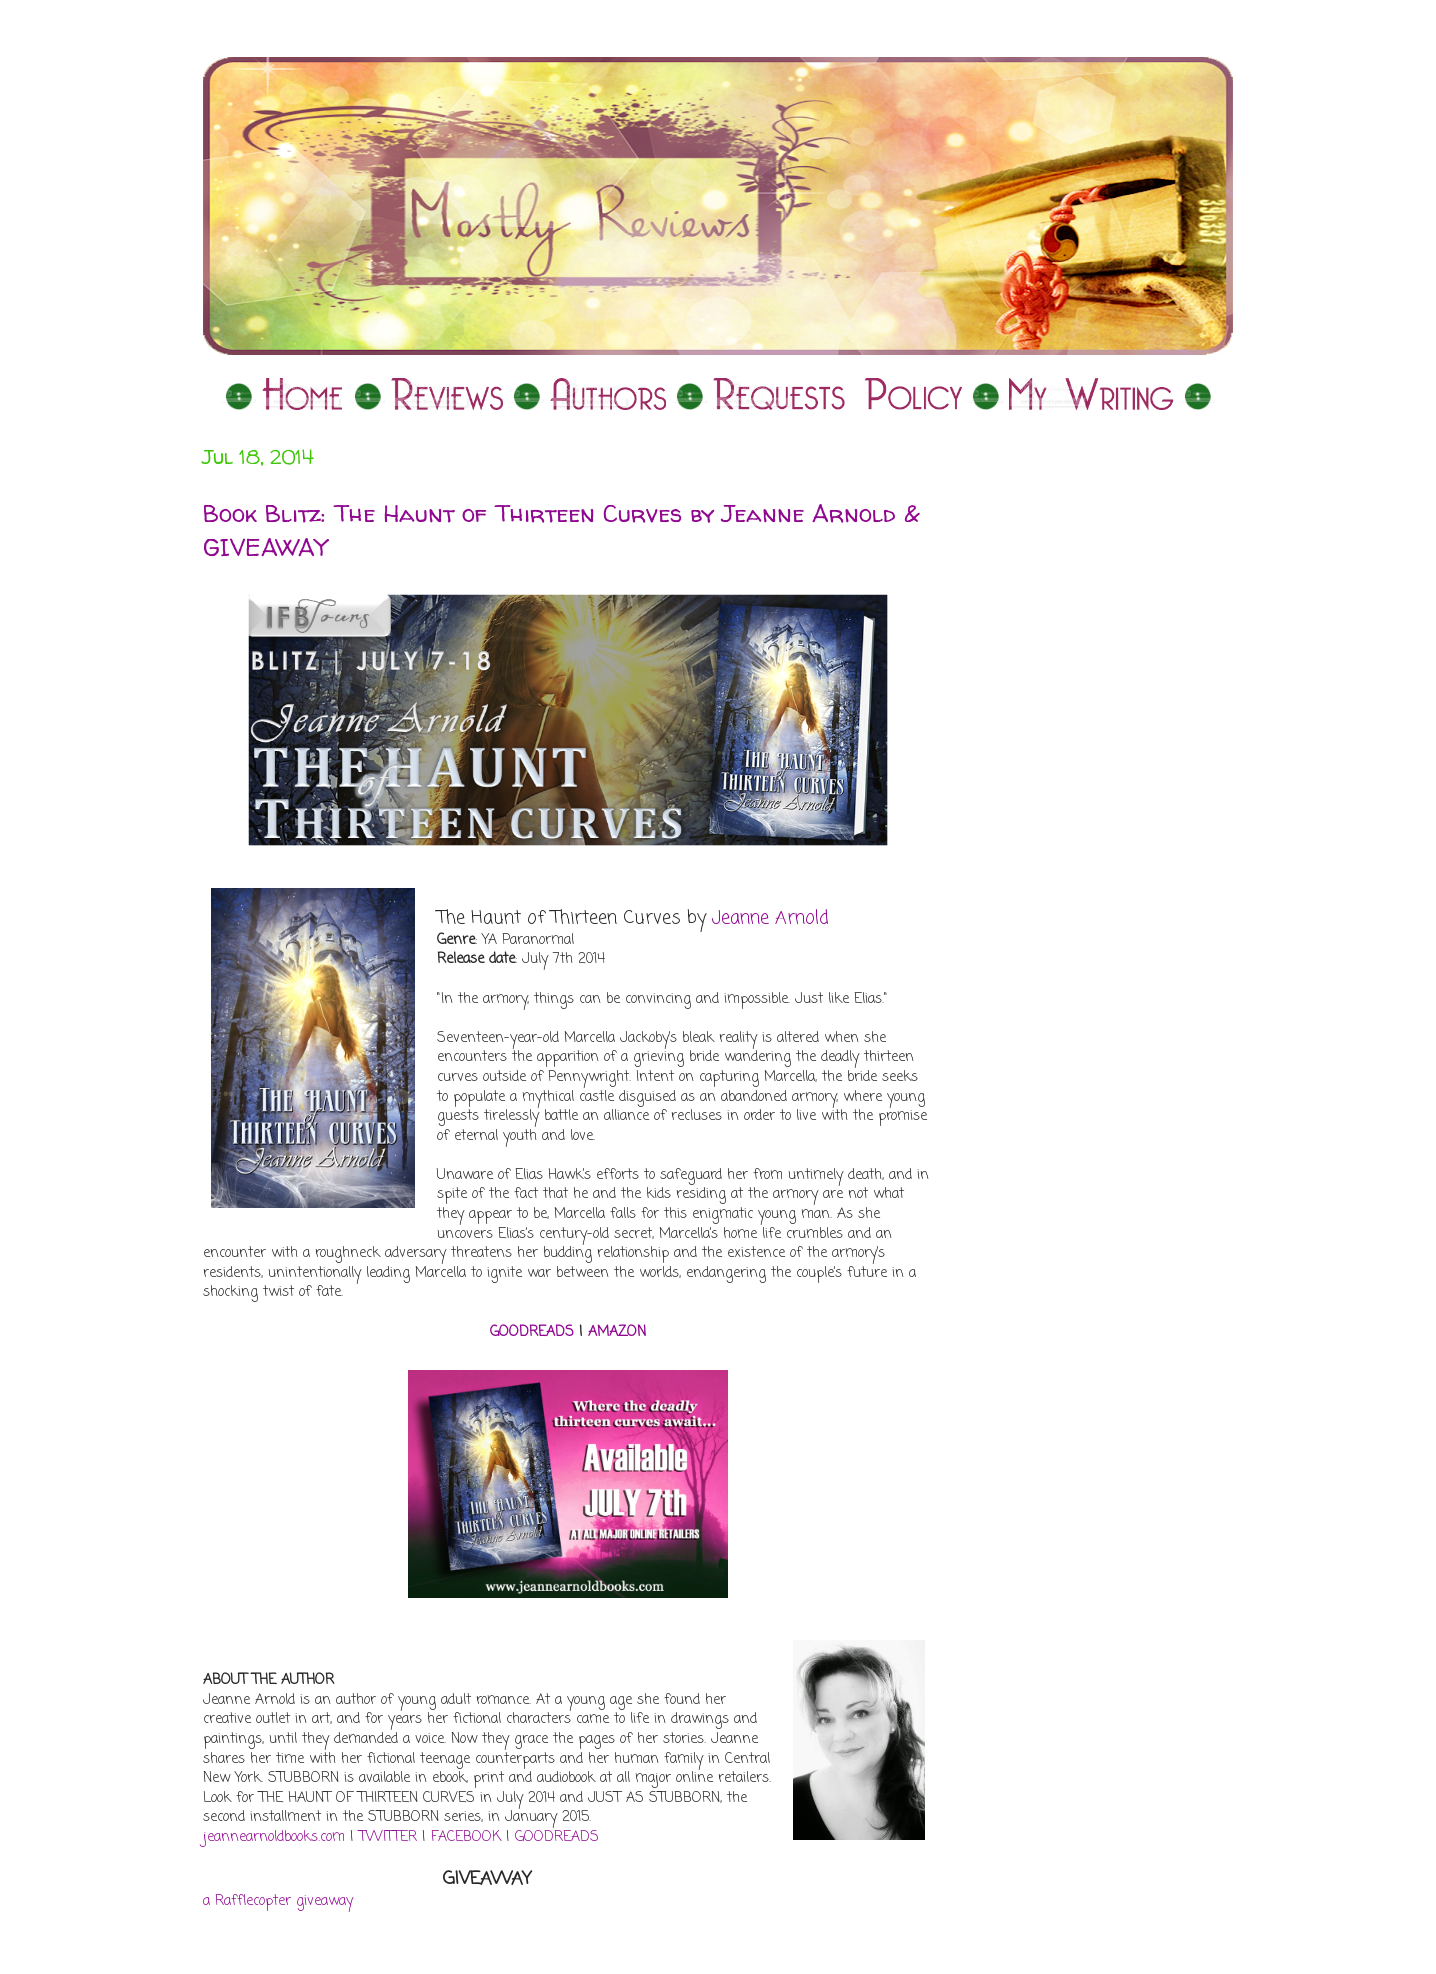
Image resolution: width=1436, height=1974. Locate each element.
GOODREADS (532, 1332)
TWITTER (388, 1837)
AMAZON (617, 1332)
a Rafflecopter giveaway (278, 1901)
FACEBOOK (466, 1837)
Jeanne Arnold (770, 918)
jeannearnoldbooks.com (274, 1837)
